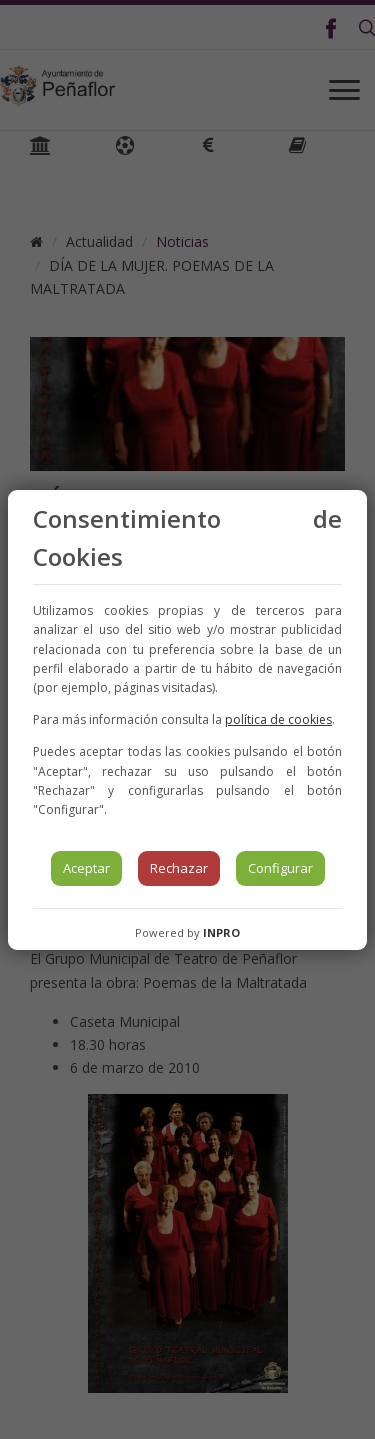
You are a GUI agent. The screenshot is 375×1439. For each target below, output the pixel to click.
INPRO (221, 932)
